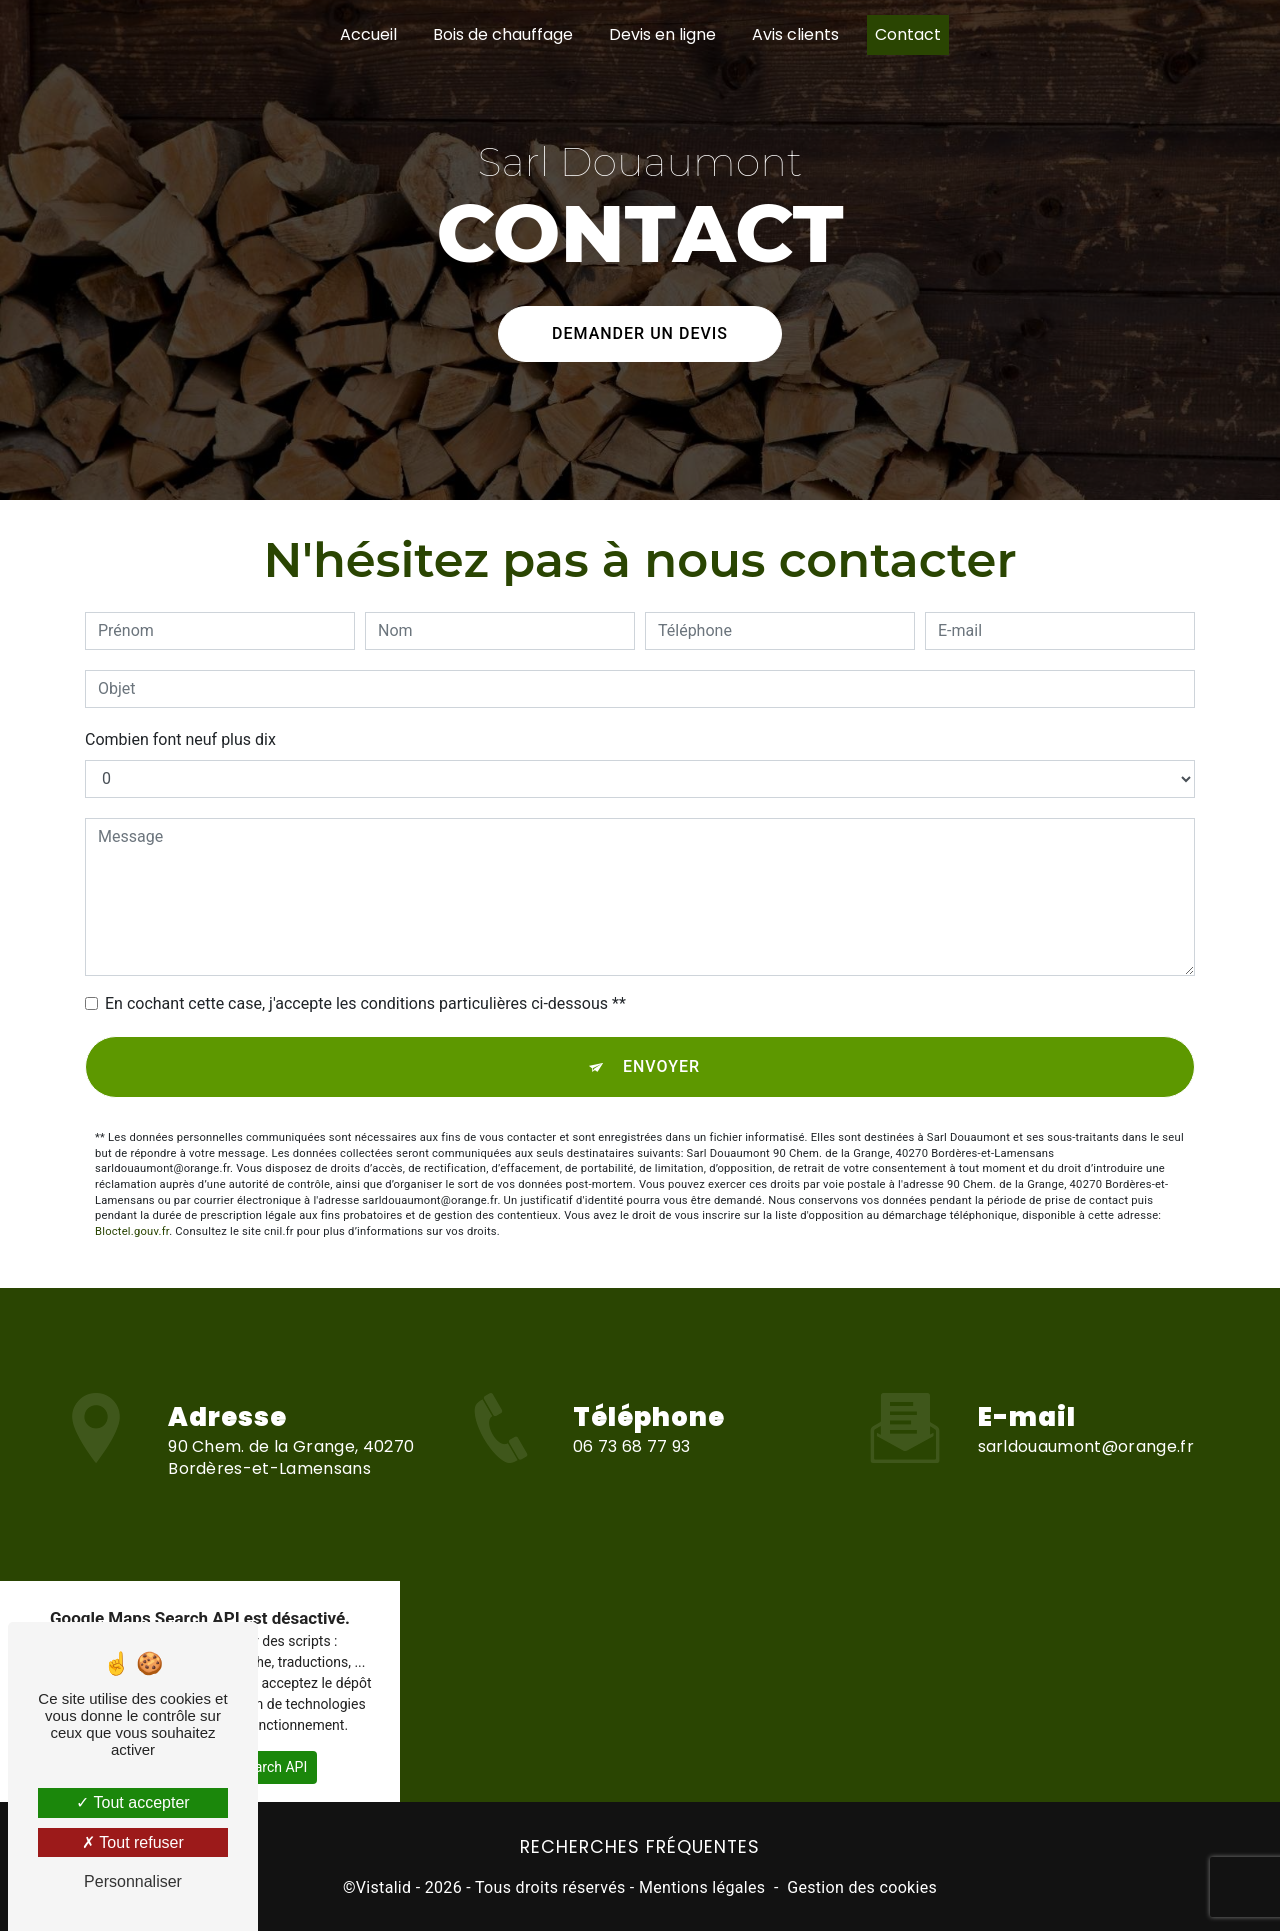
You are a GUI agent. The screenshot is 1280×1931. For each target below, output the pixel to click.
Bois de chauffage (503, 34)
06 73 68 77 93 (631, 1484)
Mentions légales (702, 1887)
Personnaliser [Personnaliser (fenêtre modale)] (133, 1881)
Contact (908, 34)
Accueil (368, 34)
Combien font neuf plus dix (180, 738)
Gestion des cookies (862, 1887)
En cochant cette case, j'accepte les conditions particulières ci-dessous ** (365, 1002)
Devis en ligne (662, 34)
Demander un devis (640, 316)
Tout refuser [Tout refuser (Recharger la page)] (133, 1842)
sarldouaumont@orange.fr (1086, 1408)
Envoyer (661, 1065)
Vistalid (384, 1887)
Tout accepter (132, 1802)
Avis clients (795, 34)
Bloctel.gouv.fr (132, 1230)
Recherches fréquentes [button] (640, 1847)
